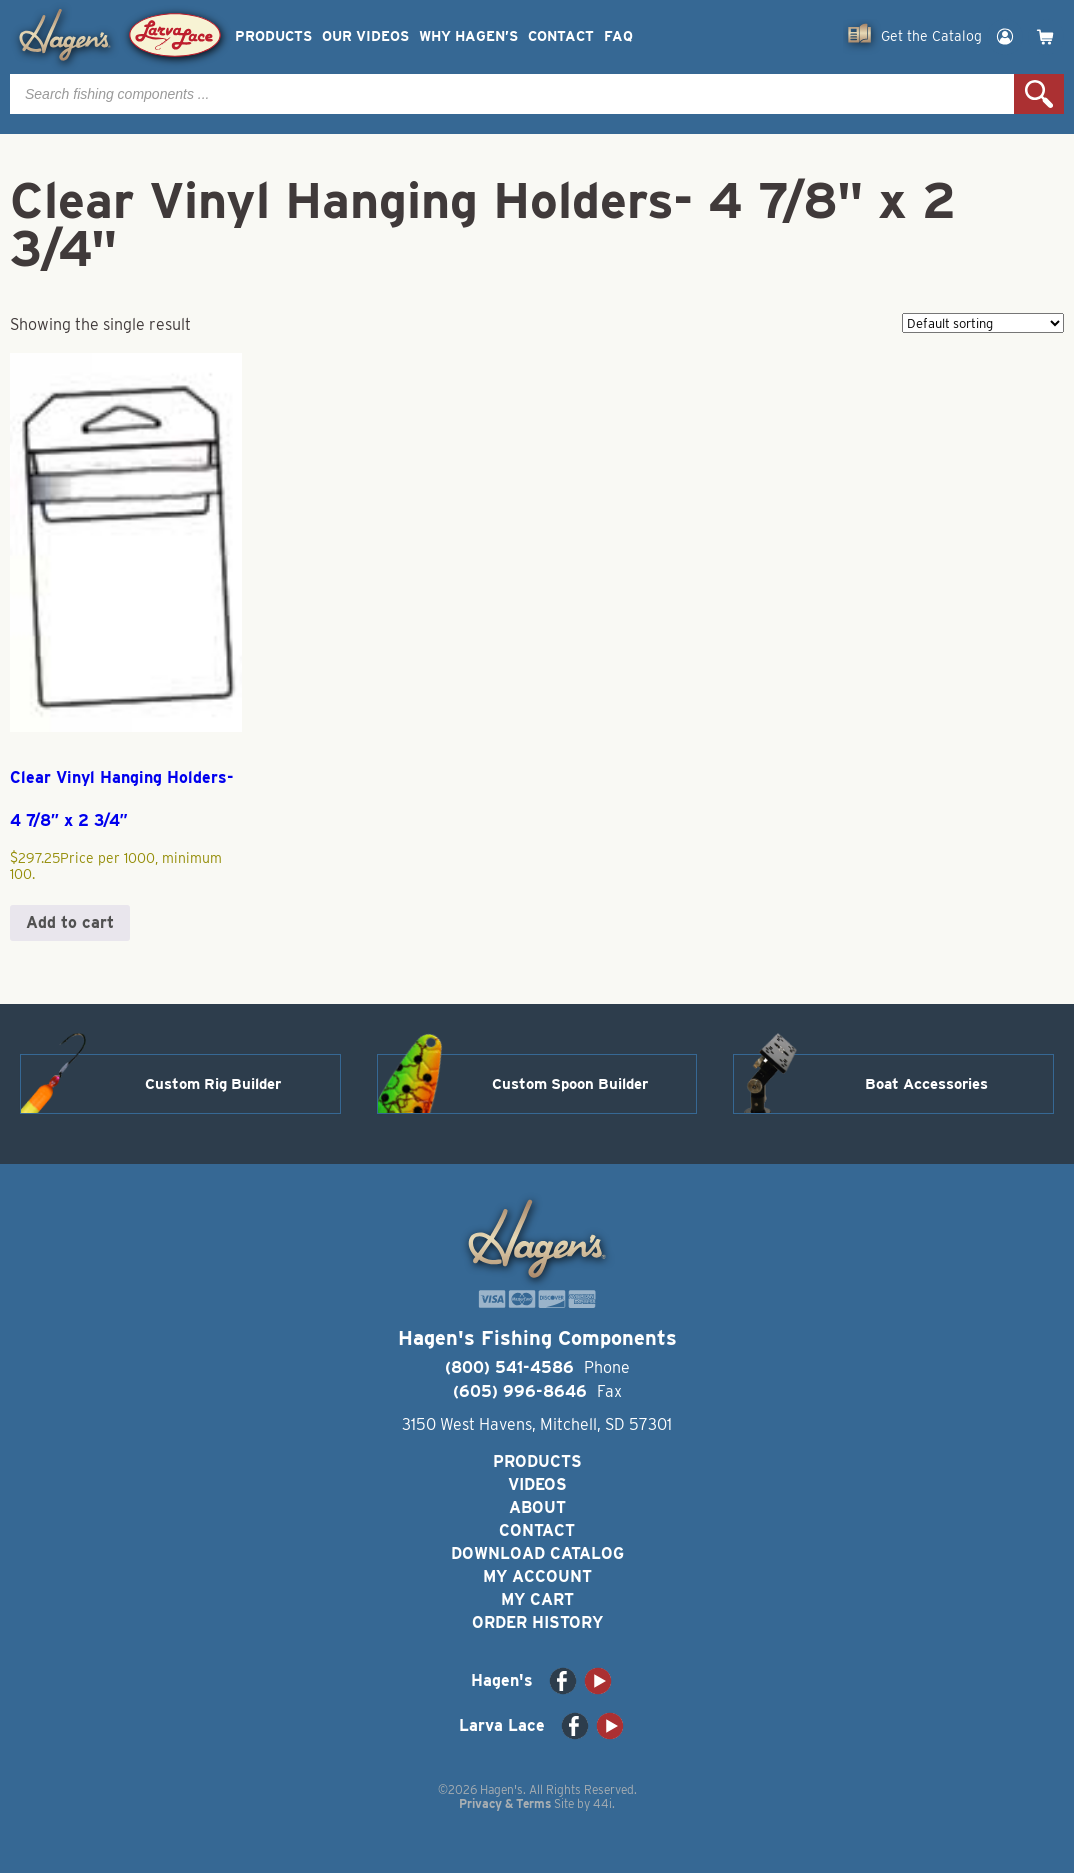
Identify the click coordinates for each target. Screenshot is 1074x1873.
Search (1039, 94)
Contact (561, 36)
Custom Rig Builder (213, 1084)
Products (273, 36)
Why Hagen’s (468, 36)
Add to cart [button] (70, 922)
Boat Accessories (926, 1084)
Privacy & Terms (505, 1803)
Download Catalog (537, 1553)
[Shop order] (983, 323)
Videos (537, 1484)
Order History (537, 1622)
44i (602, 1803)
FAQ (618, 36)
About (537, 1507)
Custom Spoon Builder (570, 1084)
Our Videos (365, 36)
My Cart (537, 1599)
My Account (537, 1576)
